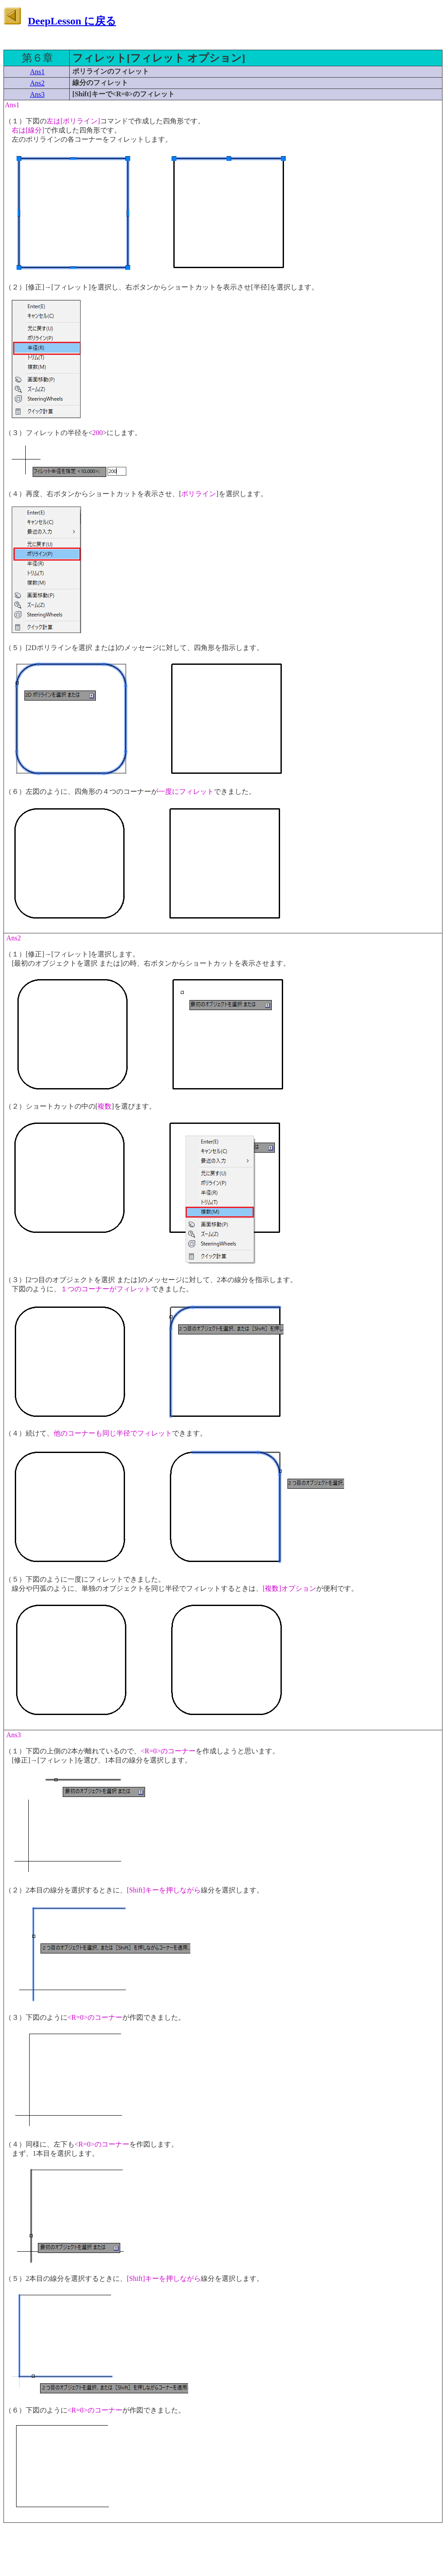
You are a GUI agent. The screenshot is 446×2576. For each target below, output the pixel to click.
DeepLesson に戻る (72, 21)
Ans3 (37, 94)
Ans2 (37, 83)
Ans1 (37, 71)
